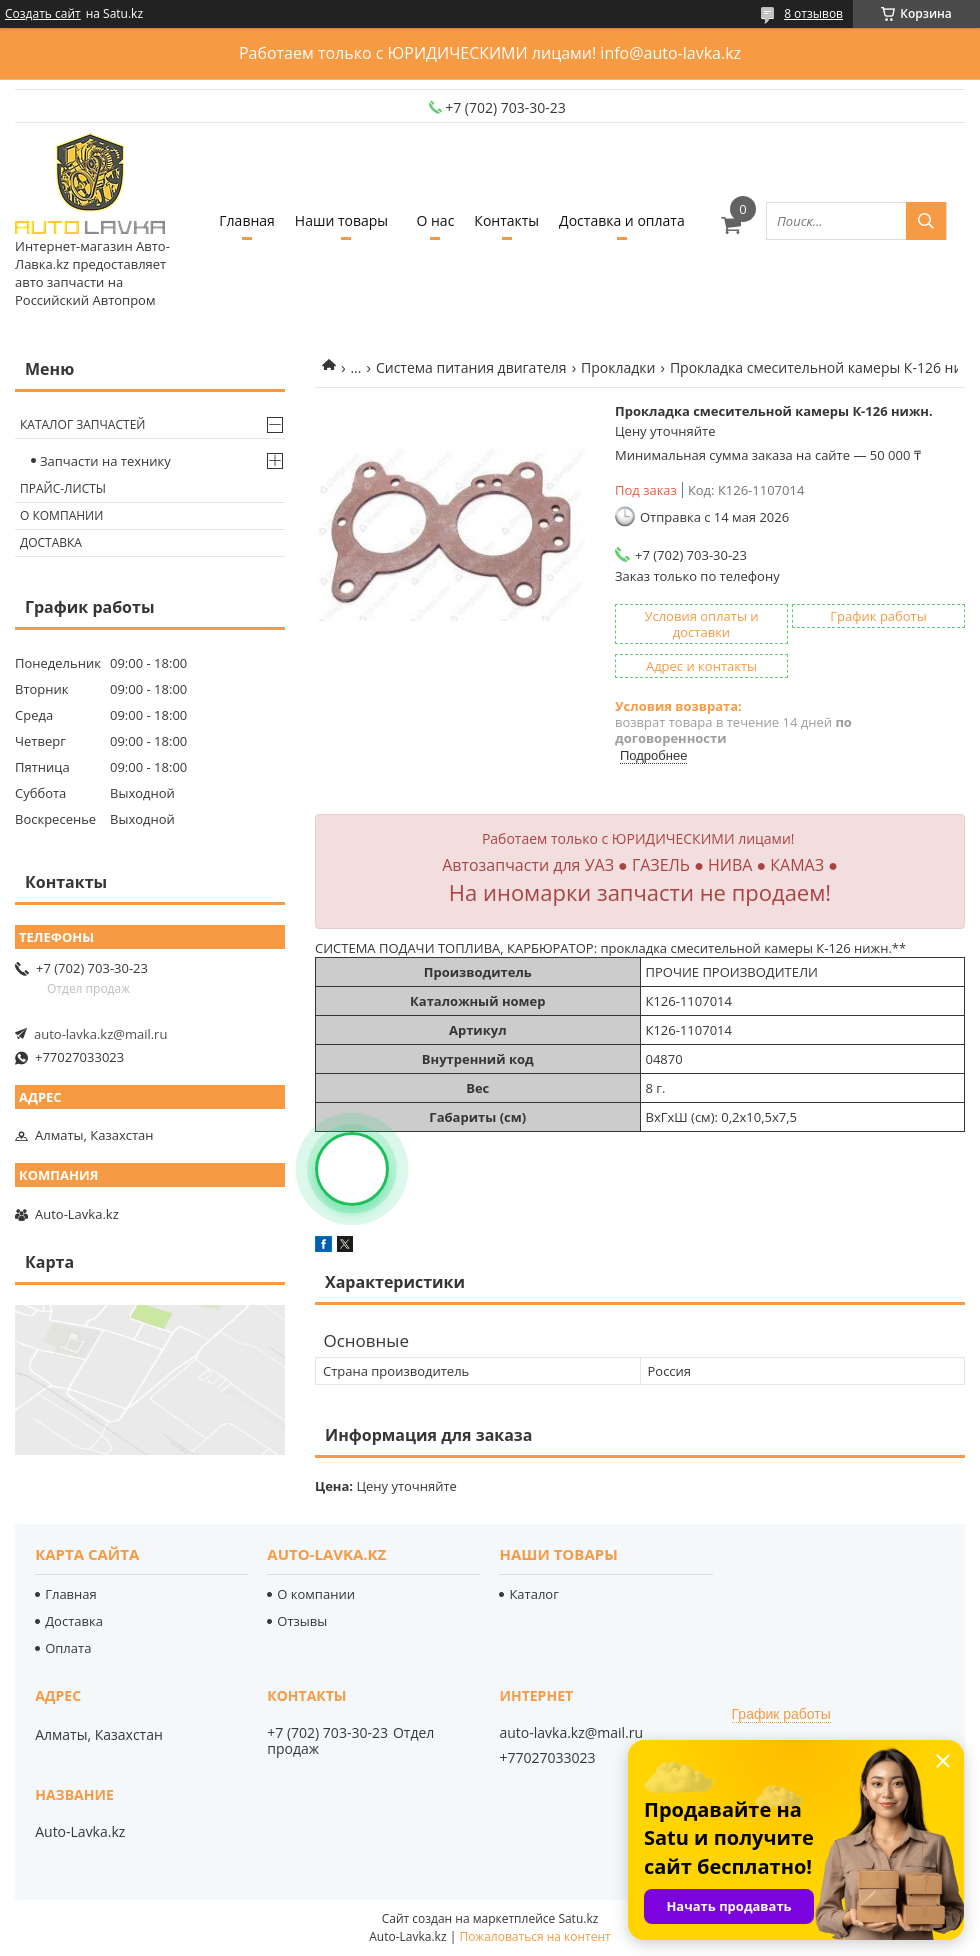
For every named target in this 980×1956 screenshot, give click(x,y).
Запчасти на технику (105, 461)
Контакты (506, 220)
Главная (247, 220)
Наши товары (341, 220)
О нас (435, 220)
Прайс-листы (63, 488)
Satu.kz (578, 1918)
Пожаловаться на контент (534, 1936)
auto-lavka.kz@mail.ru (100, 1034)
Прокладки (618, 367)
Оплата (68, 1648)
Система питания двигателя (471, 367)
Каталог (533, 1594)
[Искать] (926, 221)
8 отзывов (813, 13)
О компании (61, 515)
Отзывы (302, 1621)
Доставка (51, 542)
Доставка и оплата (622, 220)
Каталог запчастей (82, 424)
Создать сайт (43, 14)
